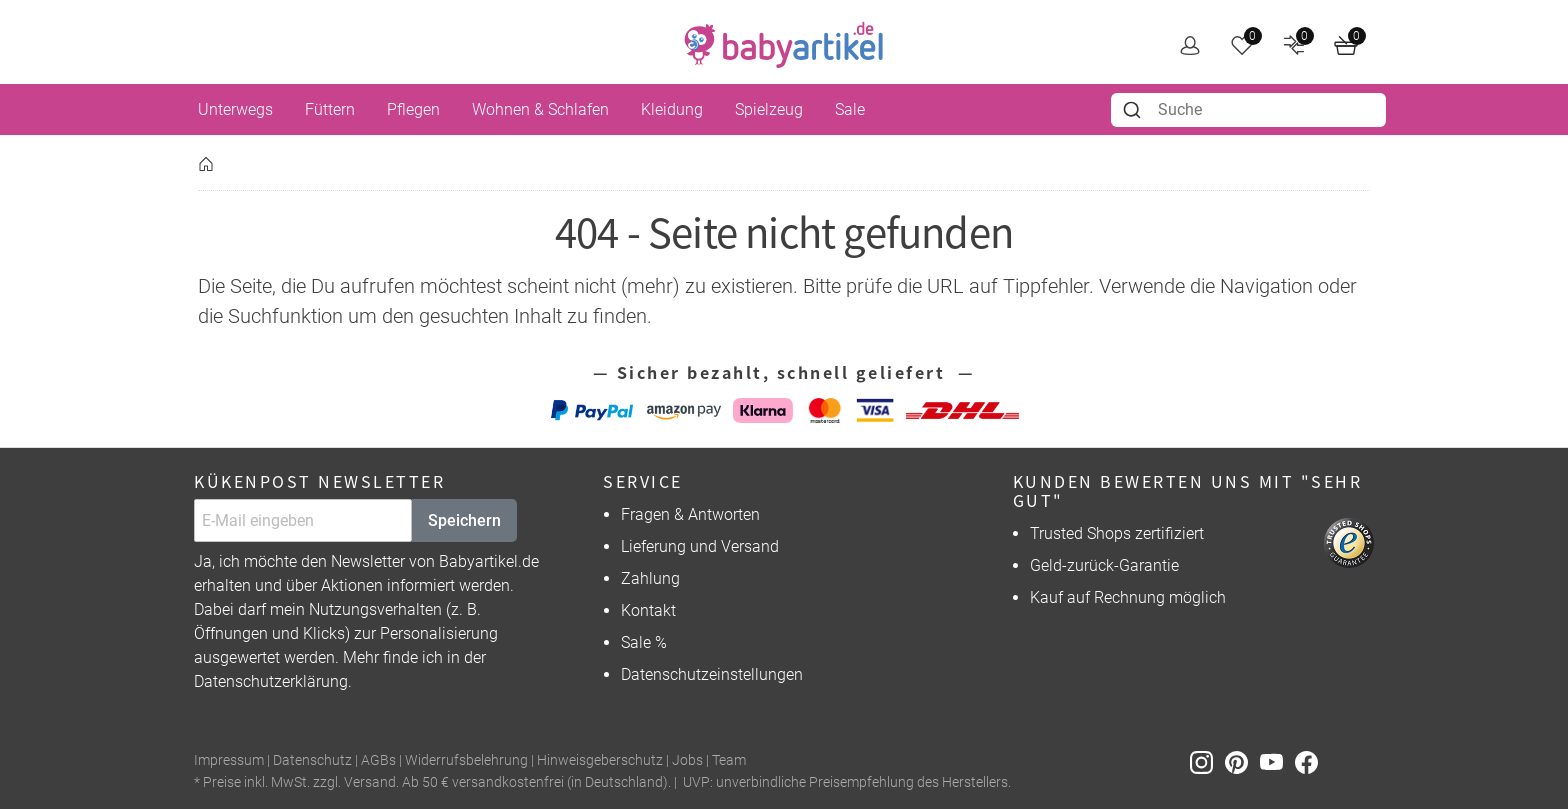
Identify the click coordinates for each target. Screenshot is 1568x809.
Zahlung (650, 578)
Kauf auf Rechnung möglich (1128, 597)
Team (729, 760)
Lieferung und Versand (700, 546)
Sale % (644, 642)
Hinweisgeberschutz (600, 760)
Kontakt (648, 610)
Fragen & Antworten (690, 514)
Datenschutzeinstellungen (712, 674)
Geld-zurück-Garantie (1104, 565)
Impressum (229, 760)
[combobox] (1248, 110)
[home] (784, 45)
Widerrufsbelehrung (466, 760)
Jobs (687, 760)
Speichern (464, 520)
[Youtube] (1277, 761)
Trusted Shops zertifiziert (1117, 533)
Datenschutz (312, 760)
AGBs (378, 760)
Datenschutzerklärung (271, 681)
